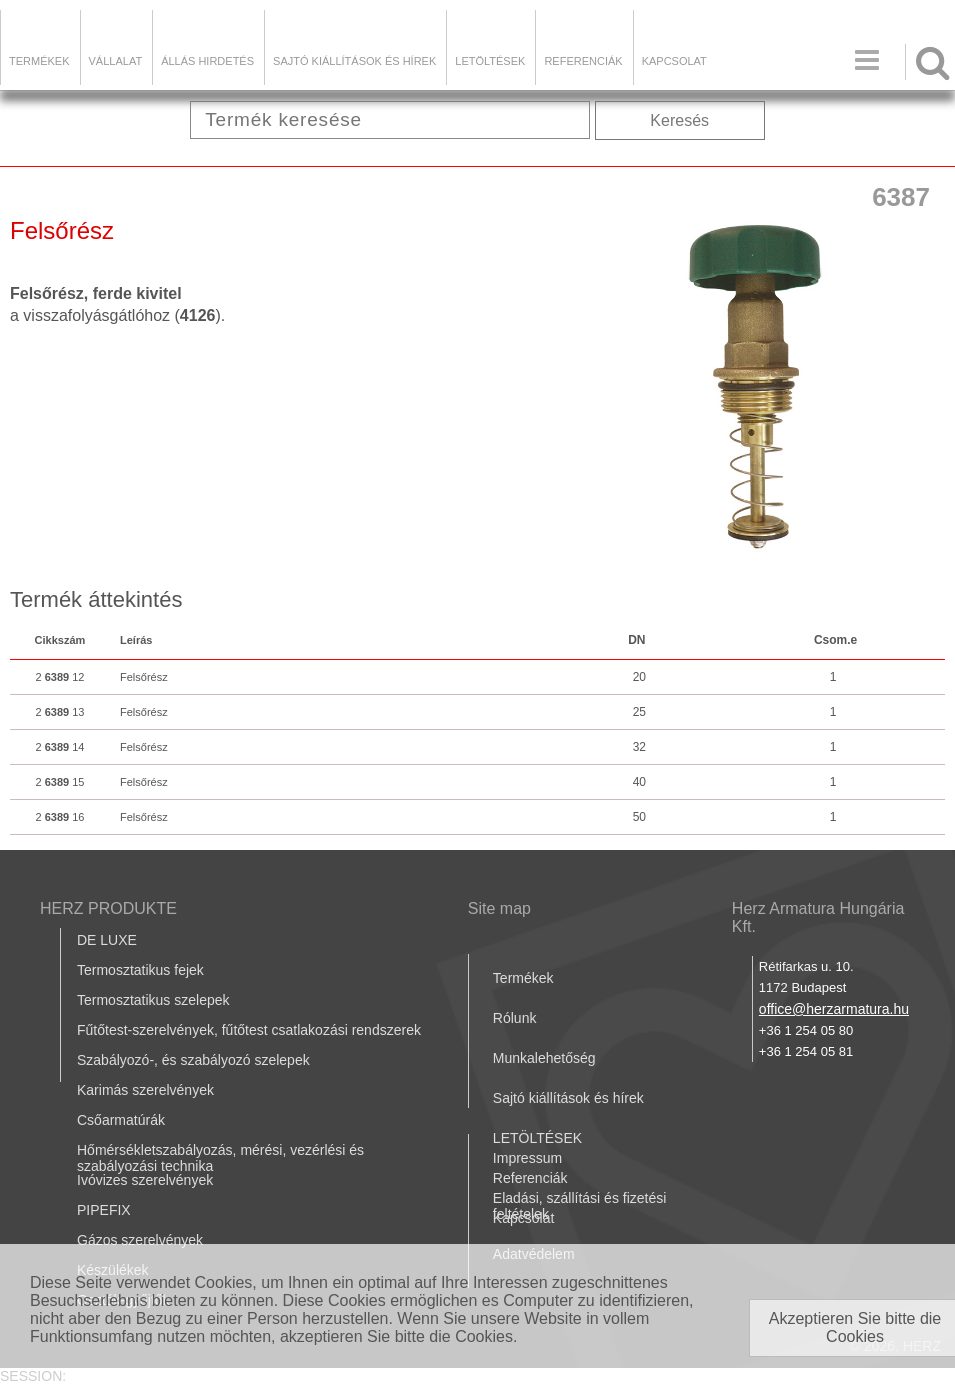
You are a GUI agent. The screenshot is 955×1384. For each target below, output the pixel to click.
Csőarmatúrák (121, 1120)
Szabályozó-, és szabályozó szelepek (193, 1060)
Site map (499, 908)
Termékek (39, 61)
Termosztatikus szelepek (153, 1000)
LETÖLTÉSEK (490, 61)
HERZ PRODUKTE (108, 908)
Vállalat (116, 61)
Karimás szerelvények (145, 1090)
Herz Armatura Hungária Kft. (818, 917)
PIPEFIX (104, 1210)
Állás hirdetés (207, 61)
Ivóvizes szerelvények (145, 1180)
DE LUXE (107, 940)
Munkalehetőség (544, 1058)
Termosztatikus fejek (140, 970)
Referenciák (583, 61)
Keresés (679, 120)
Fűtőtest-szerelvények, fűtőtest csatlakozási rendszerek (249, 1030)
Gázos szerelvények (140, 1240)
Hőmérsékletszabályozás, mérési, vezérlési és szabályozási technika (220, 1158)
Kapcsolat (674, 61)
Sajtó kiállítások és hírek (354, 61)
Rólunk (515, 1018)
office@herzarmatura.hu (834, 1009)
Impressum (527, 1158)
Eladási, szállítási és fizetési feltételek (580, 1206)
